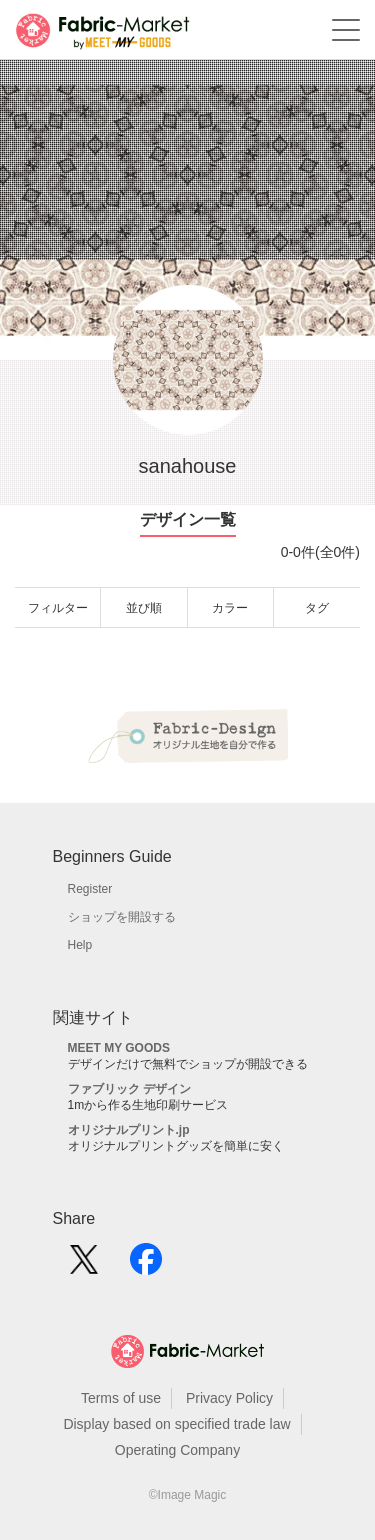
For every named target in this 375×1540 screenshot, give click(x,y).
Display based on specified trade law (176, 1424)
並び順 (144, 608)
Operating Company (177, 1450)
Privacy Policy (229, 1398)
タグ (317, 608)
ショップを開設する (122, 917)
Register (90, 889)
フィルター (58, 608)
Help (80, 945)
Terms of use (121, 1398)
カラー (230, 608)
